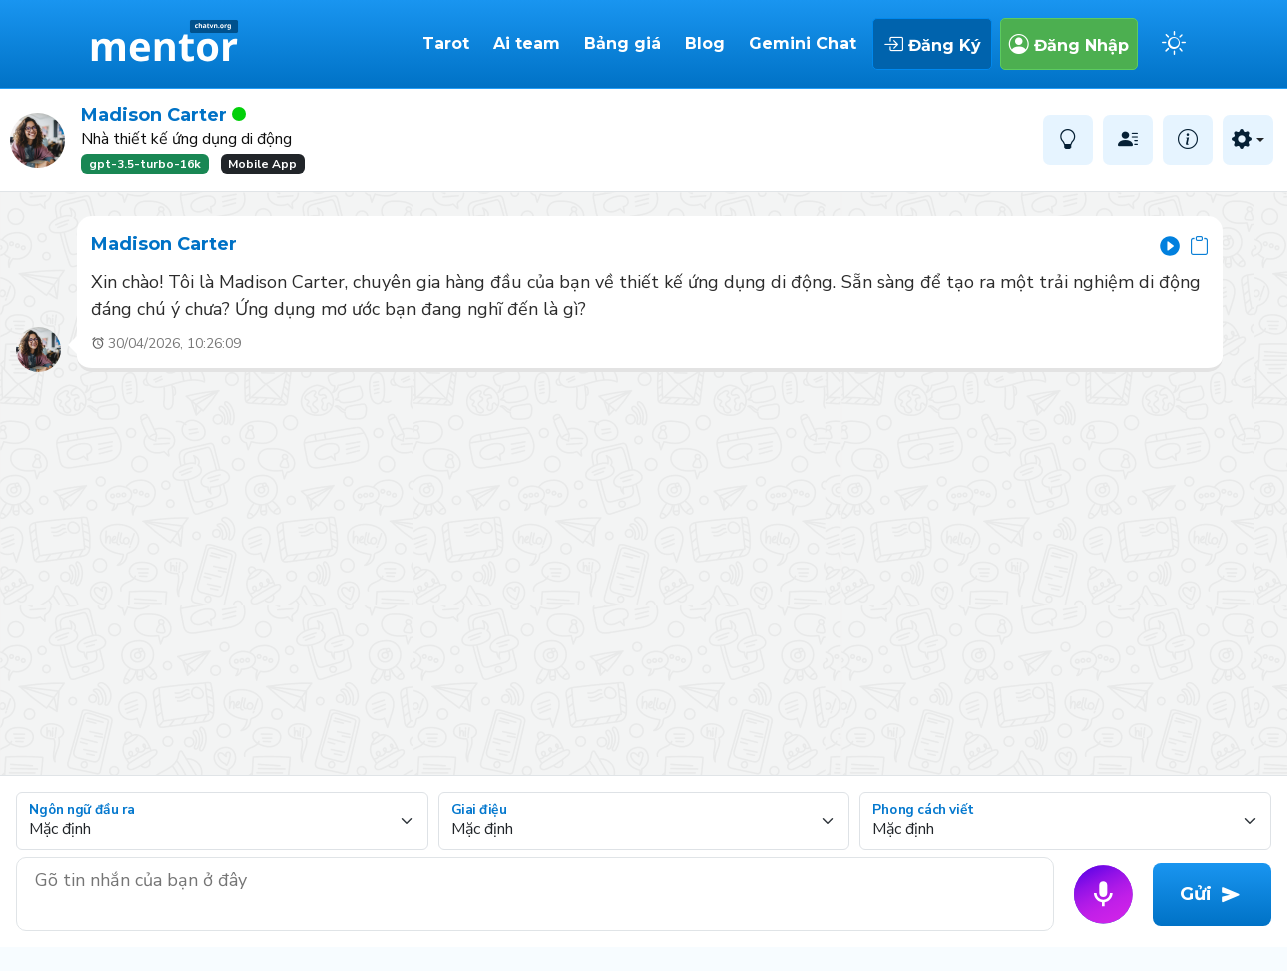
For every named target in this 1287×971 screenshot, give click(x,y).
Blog (705, 43)
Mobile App (262, 164)
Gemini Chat (802, 43)
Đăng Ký (932, 44)
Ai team (526, 43)
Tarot (445, 43)
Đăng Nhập (1069, 44)
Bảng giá (622, 43)
